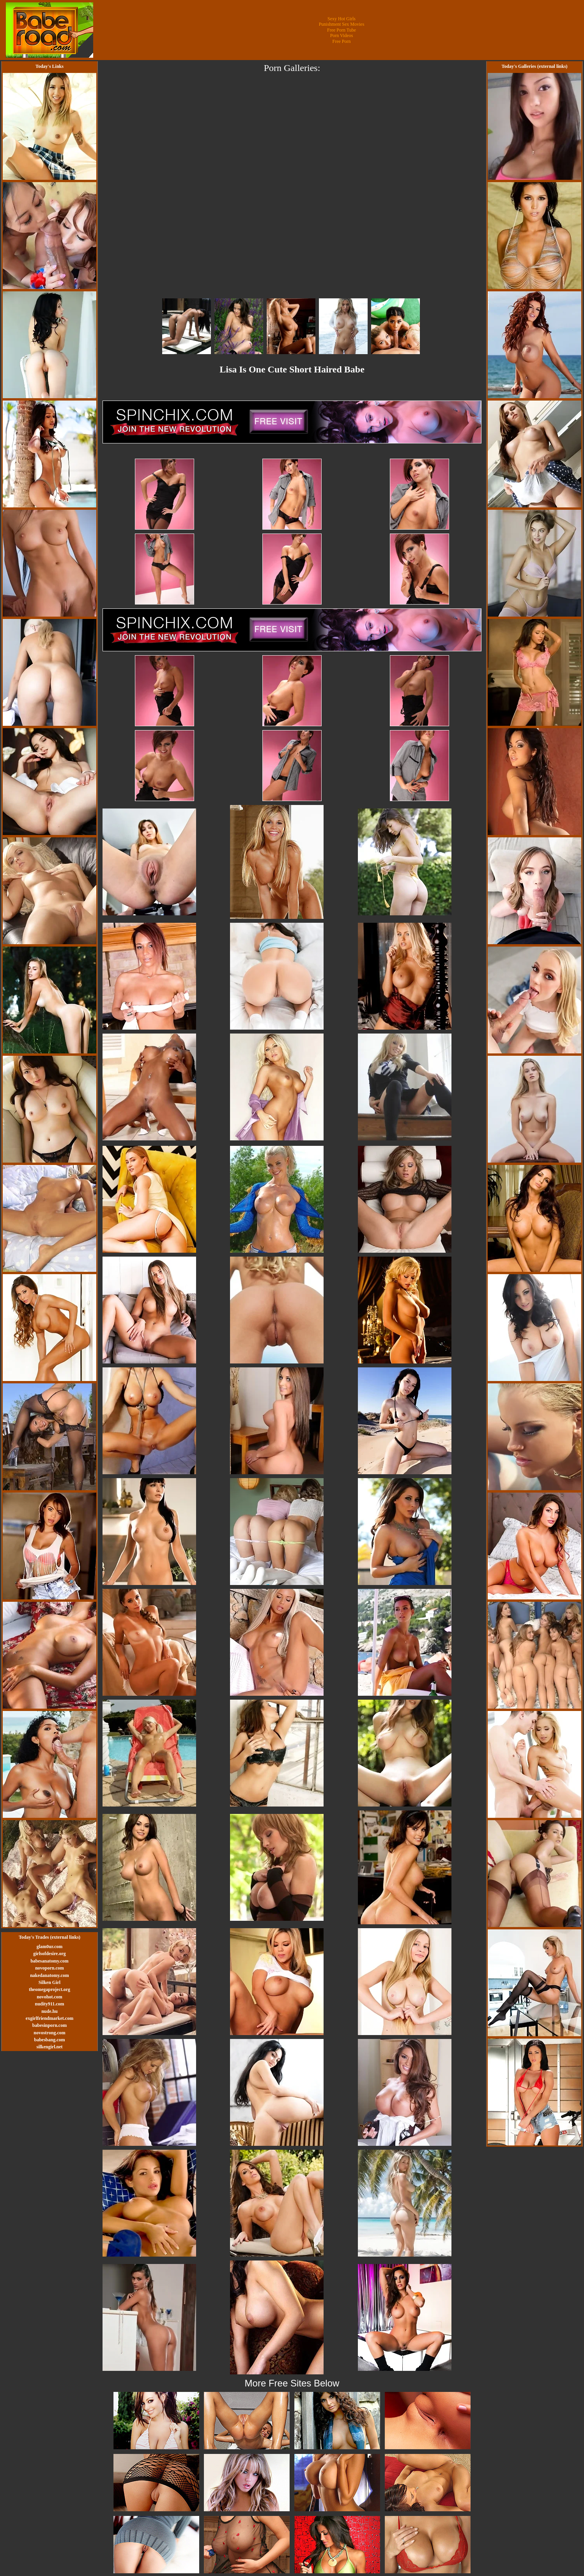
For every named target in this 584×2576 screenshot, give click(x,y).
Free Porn (342, 41)
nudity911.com (49, 2004)
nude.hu (49, 2011)
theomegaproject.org (49, 1989)
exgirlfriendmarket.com (49, 2018)
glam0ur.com (50, 1946)
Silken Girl (49, 1982)
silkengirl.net (49, 2046)
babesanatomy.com (49, 1961)
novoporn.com (49, 1968)
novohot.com (49, 1997)
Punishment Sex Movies (342, 24)
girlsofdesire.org (49, 1953)
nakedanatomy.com (49, 1975)
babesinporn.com (49, 2025)
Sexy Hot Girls (341, 18)
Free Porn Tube (341, 30)
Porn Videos (341, 35)
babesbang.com (49, 2039)
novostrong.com (49, 2032)
